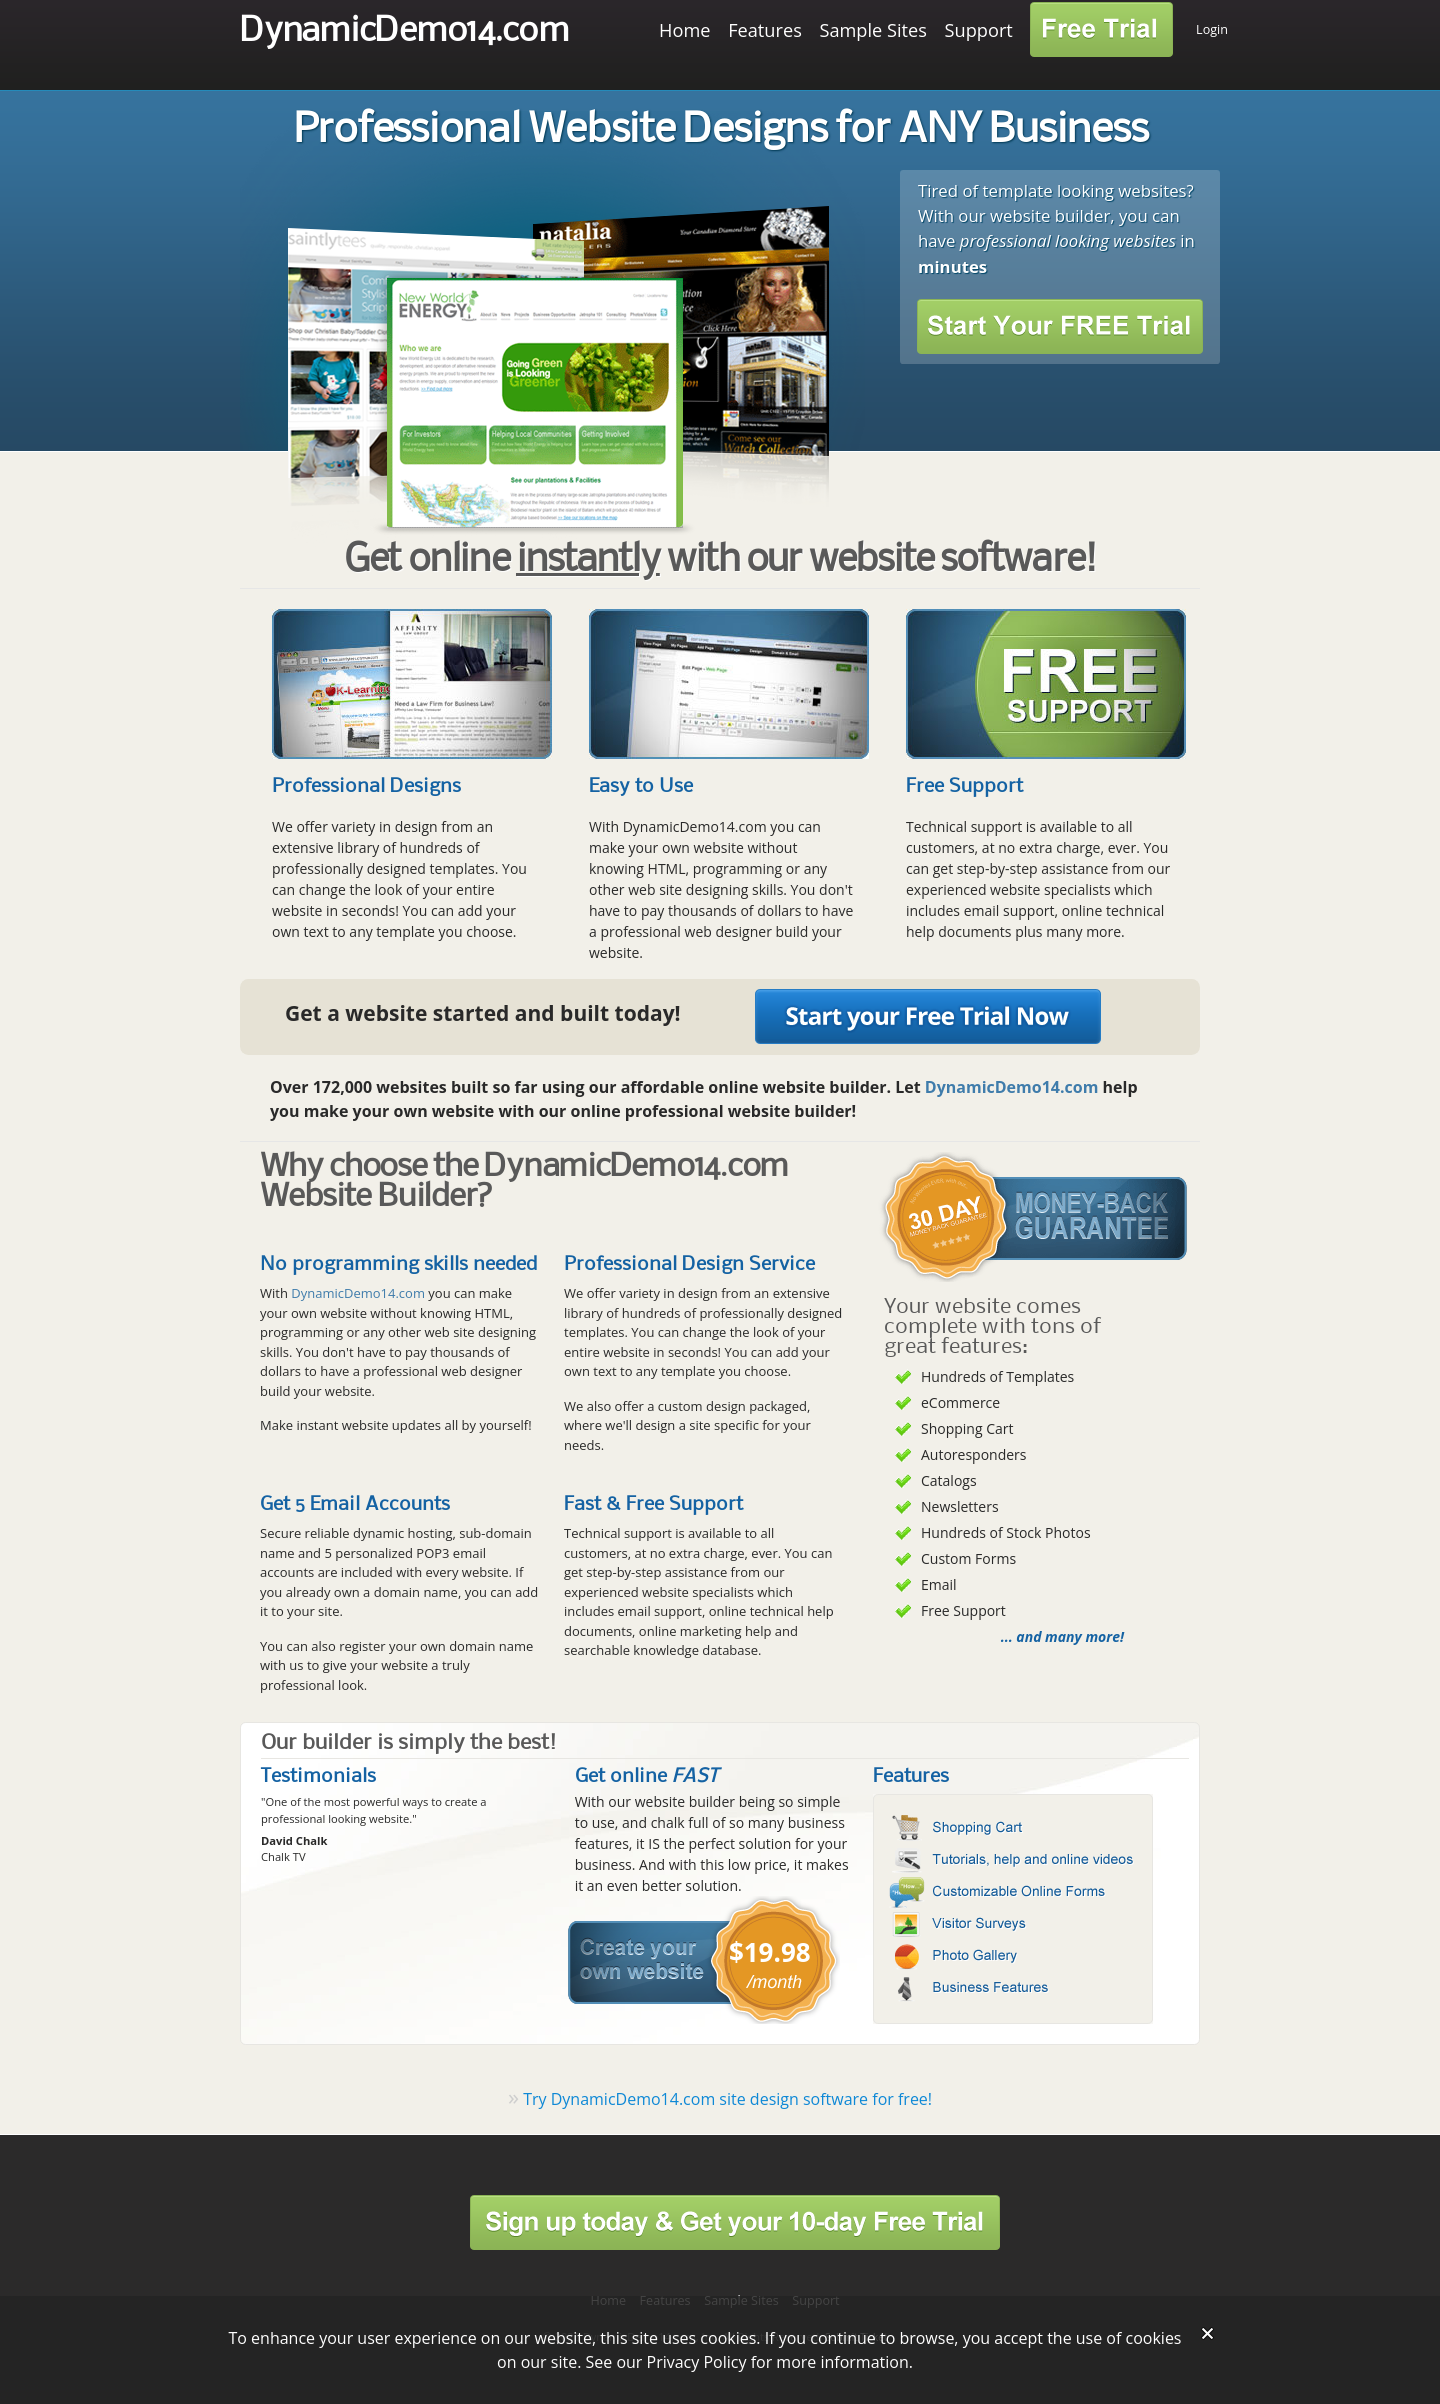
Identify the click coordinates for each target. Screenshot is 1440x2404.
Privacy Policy (697, 2362)
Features (765, 30)
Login (1212, 29)
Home (684, 30)
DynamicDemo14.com (404, 31)
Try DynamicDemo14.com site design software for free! (727, 2099)
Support (979, 30)
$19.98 (770, 1952)
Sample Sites (873, 30)
